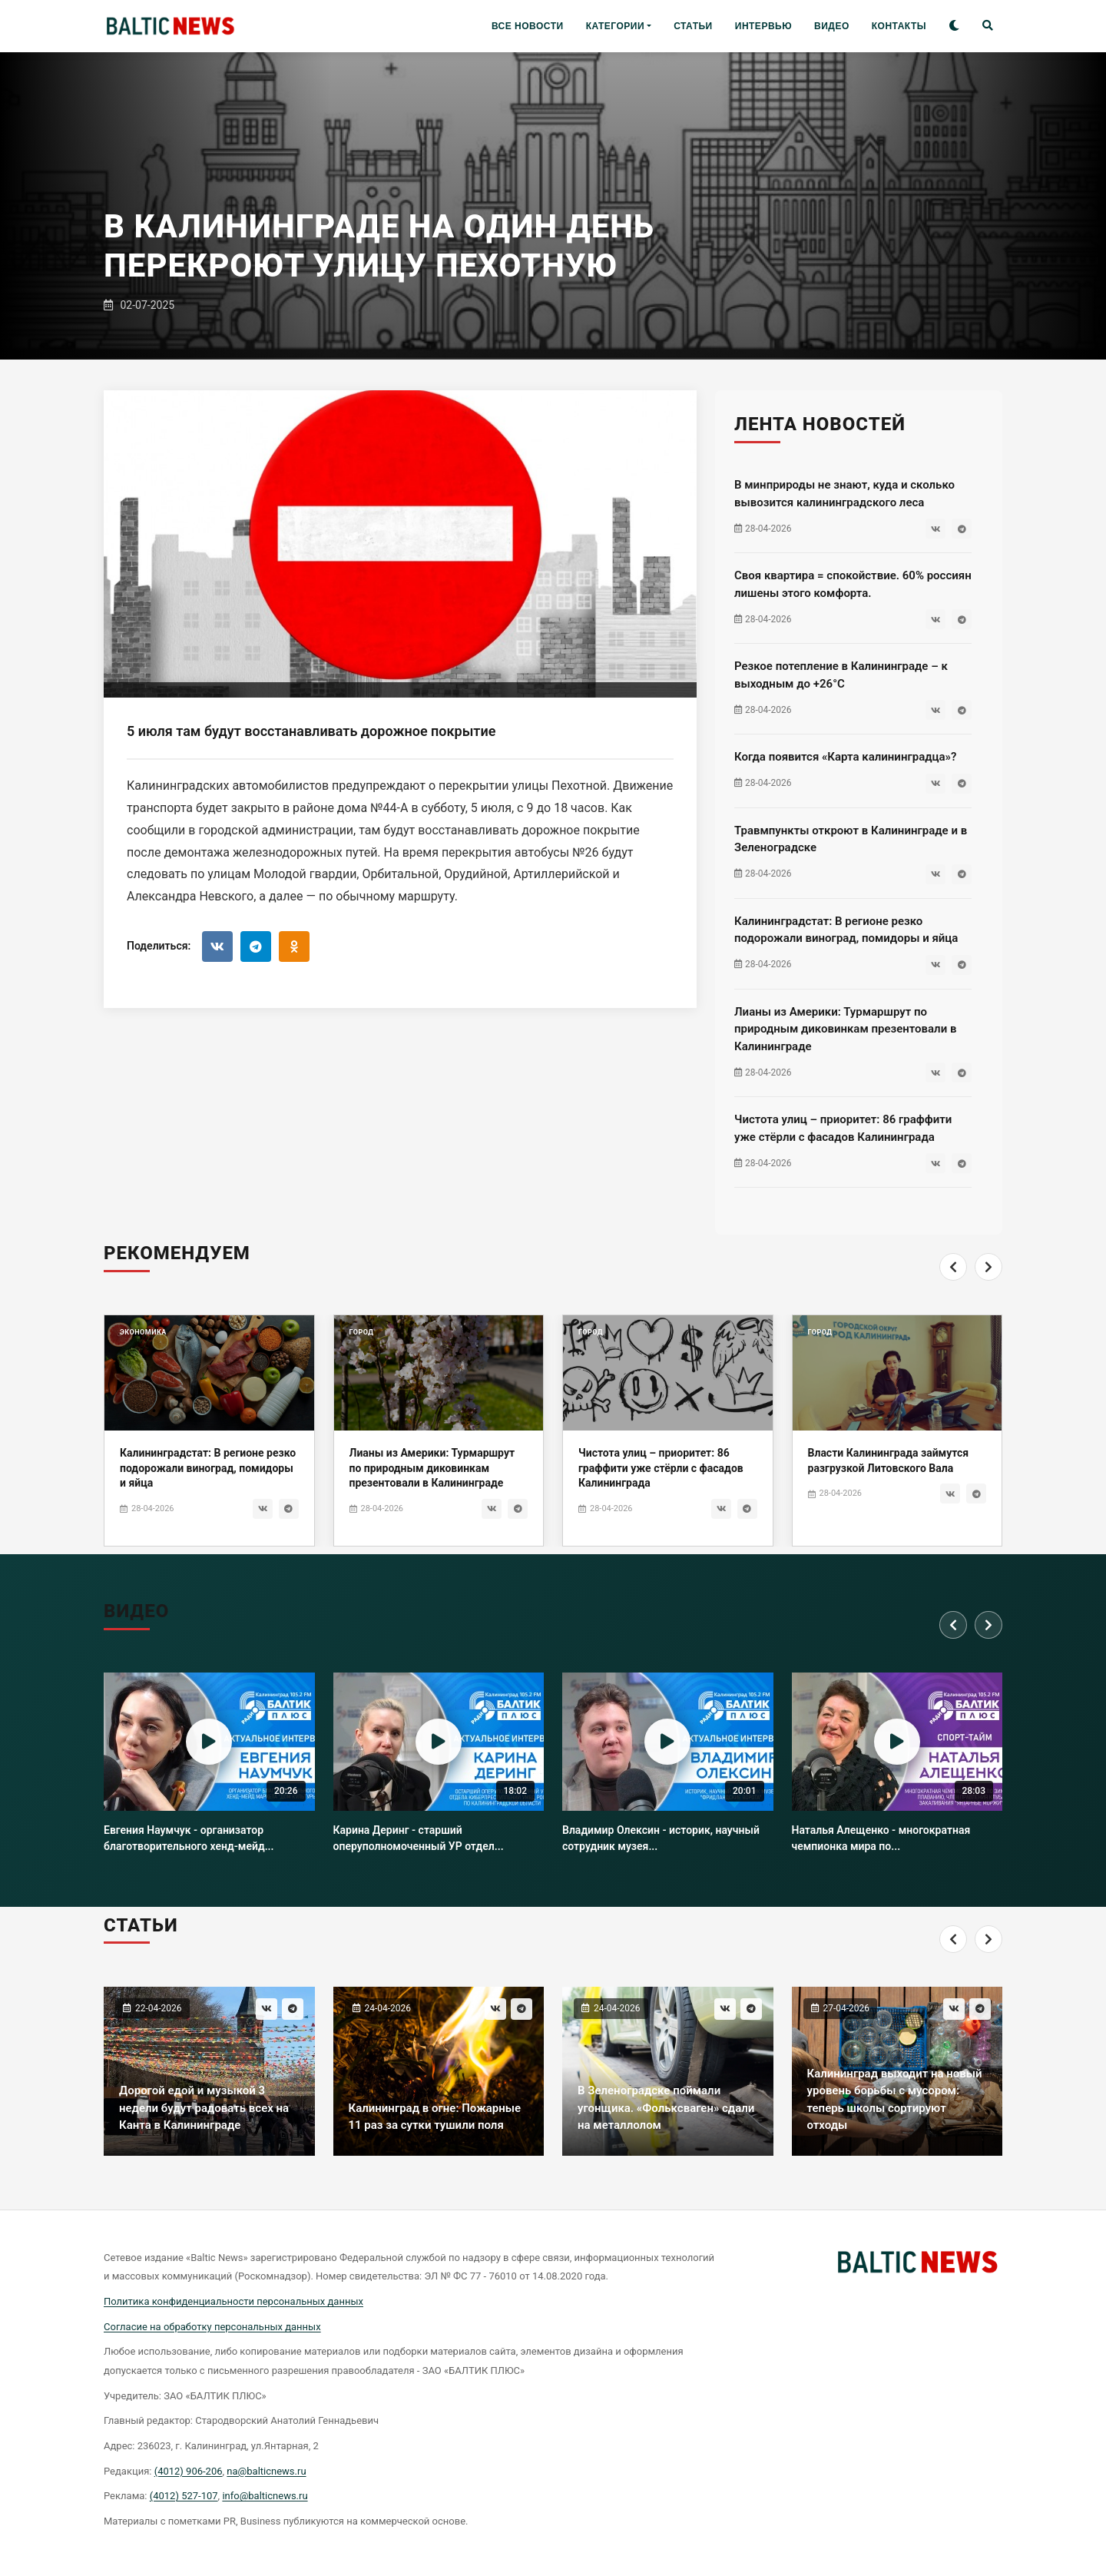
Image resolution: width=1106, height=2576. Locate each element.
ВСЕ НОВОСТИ (528, 26)
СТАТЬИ (693, 26)
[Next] (988, 1297)
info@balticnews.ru (264, 2495)
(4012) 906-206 (188, 2471)
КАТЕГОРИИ (615, 26)
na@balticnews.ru (266, 2471)
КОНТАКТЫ (899, 26)
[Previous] (953, 1297)
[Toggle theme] (954, 26)
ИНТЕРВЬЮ (763, 26)
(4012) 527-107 (184, 2495)
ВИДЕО (831, 26)
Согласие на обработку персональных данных (212, 2326)
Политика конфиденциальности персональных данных (233, 2301)
